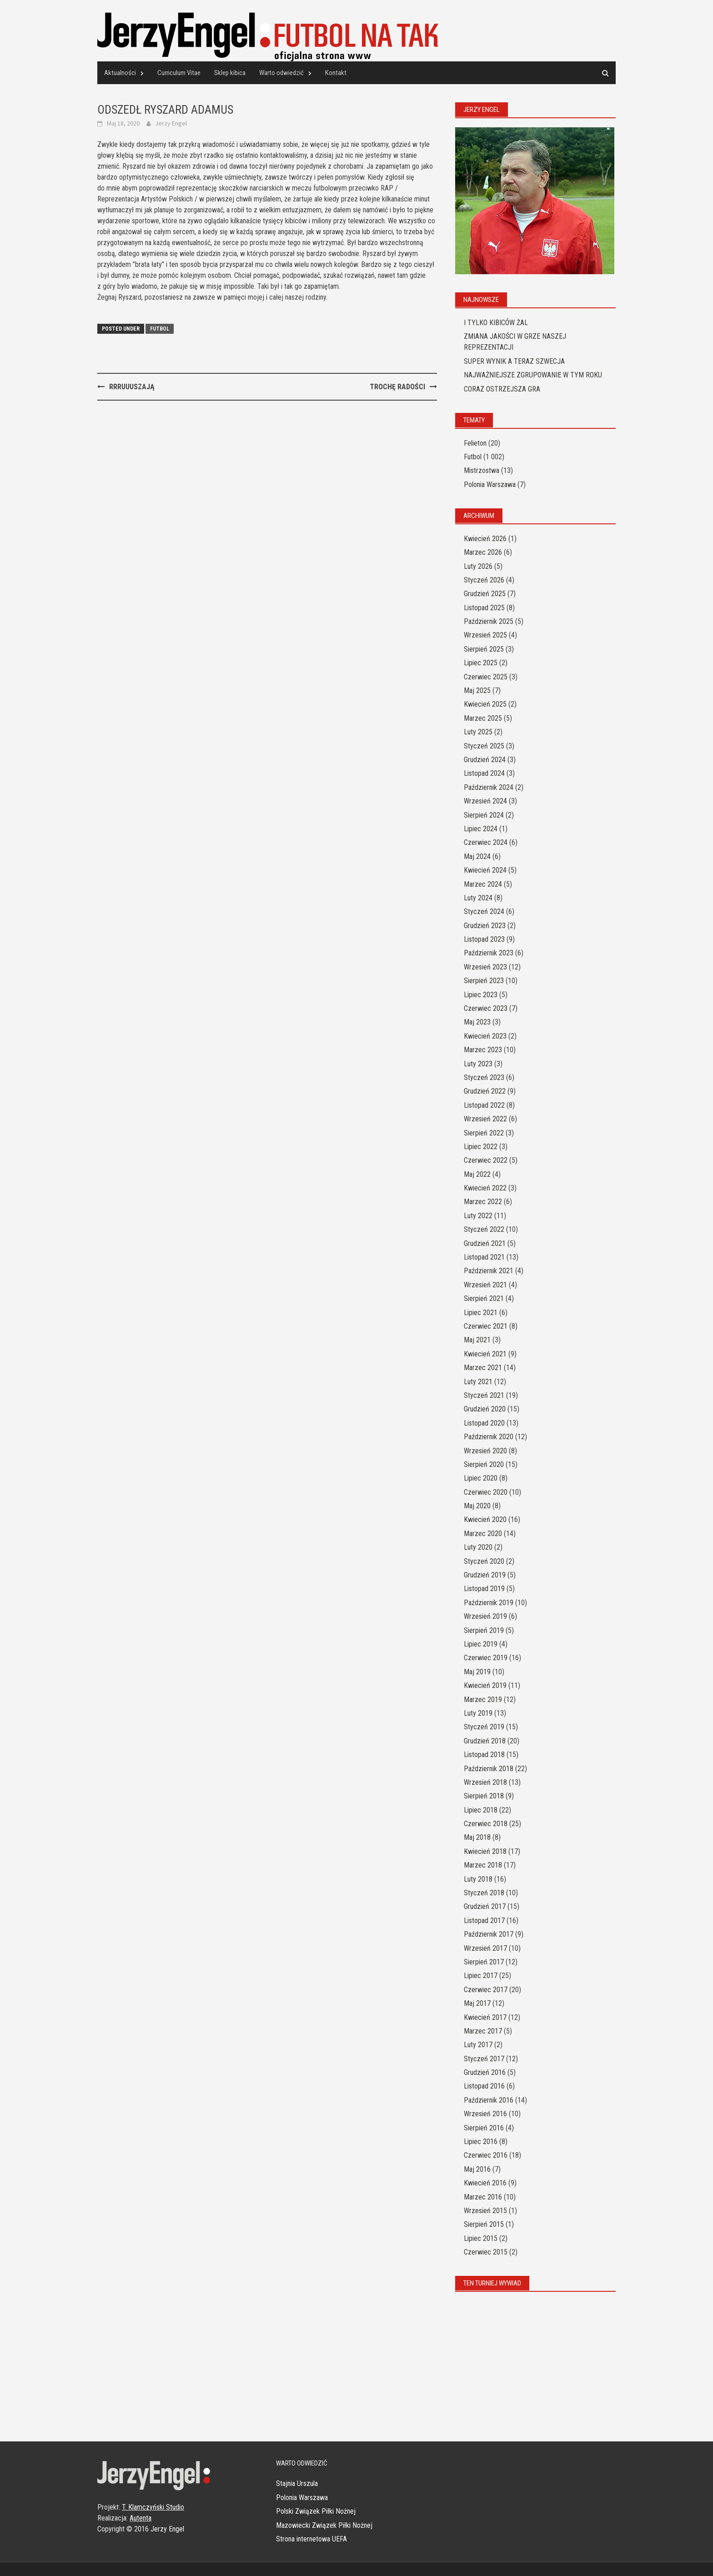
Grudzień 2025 (485, 593)
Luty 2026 (478, 566)
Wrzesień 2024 (485, 801)
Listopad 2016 (484, 2086)
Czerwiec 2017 (485, 1989)
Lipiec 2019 (480, 1644)
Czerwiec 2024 (485, 842)
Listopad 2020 (484, 1423)
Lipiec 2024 (480, 828)
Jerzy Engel (171, 123)
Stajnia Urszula (297, 2483)
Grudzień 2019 (485, 1575)
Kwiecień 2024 (485, 870)
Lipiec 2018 (480, 1810)
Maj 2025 (477, 690)
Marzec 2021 (483, 1367)
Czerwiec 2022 (485, 1160)
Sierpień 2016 (484, 2128)
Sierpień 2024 (484, 815)
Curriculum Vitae (179, 73)
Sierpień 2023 (484, 980)
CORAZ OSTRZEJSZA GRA (502, 389)
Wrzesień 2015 (485, 2210)
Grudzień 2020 (485, 1409)
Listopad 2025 (484, 607)
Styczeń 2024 (484, 911)
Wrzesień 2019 (485, 1616)
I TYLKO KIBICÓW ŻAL (496, 322)
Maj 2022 (477, 1174)
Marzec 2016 (483, 2197)
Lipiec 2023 (480, 994)
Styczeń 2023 (484, 1077)
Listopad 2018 (484, 1754)
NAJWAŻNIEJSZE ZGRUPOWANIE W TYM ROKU (533, 375)
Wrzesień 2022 (485, 1119)
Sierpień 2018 (484, 1796)
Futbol (159, 329)
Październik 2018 (488, 1768)
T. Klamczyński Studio (153, 2507)
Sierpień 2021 (484, 1298)
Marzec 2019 (483, 1699)
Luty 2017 (478, 2044)
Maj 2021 (477, 1340)
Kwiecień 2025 (485, 704)
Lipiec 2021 (480, 1312)
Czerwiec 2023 (485, 1008)
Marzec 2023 (483, 1049)
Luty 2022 (478, 1215)
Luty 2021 (478, 1381)
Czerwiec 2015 (485, 2252)
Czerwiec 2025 (485, 677)
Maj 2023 (477, 1022)
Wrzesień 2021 (485, 1284)
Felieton (475, 443)
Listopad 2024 (484, 773)
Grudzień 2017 (485, 1906)
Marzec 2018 (483, 1865)
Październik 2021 (488, 1270)
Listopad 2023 (484, 939)
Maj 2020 (477, 1505)
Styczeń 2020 (484, 1561)
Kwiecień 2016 (485, 2183)
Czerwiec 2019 (485, 1657)
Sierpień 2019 (484, 1630)
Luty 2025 (478, 732)
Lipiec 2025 (480, 662)
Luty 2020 (478, 1547)
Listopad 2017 (484, 1920)
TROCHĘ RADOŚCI (397, 386)
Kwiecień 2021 (485, 1354)
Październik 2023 (488, 953)
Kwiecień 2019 (485, 1685)
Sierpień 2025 (484, 649)
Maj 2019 (477, 1671)
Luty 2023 (478, 1064)
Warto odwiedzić (281, 73)
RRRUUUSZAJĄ (132, 386)
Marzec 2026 (483, 552)
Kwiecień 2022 (485, 1188)
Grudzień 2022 (485, 1091)
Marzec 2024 (483, 884)
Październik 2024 (488, 787)
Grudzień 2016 (485, 2072)
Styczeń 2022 (484, 1229)
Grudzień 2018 (485, 1741)
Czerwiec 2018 (485, 1823)
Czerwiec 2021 (485, 1326)
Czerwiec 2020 (485, 1492)
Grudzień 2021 (485, 1243)
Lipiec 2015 (480, 2238)
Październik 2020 (488, 1436)
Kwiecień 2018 (485, 1851)
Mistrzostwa (481, 470)
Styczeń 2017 (484, 2058)
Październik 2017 (488, 1934)
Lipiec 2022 (480, 1146)
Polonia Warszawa (490, 484)
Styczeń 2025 (484, 746)
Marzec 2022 (483, 1201)
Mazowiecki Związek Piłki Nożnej (324, 2525)
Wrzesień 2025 (485, 635)
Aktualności (120, 73)
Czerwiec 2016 (485, 2155)
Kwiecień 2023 (485, 1036)
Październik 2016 (488, 2100)
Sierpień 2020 (484, 1464)
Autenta (140, 2518)
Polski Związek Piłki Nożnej (316, 2511)
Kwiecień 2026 (485, 538)
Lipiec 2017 (480, 1975)
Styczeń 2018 (484, 1892)
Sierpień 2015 (484, 2224)
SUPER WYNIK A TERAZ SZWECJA (514, 361)
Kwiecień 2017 (485, 2017)
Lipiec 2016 (480, 2141)
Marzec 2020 (483, 1533)
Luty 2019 (478, 1713)
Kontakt (335, 73)
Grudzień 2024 (485, 759)
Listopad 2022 (484, 1105)
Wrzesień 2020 (485, 1450)
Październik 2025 (488, 621)
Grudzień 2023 (485, 925)
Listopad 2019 (484, 1588)
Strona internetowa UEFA (311, 2539)
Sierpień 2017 (484, 1962)
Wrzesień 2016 (485, 2113)
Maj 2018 (477, 1837)
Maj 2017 (477, 2003)
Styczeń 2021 (484, 1395)
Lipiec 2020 (480, 1478)
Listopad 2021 (484, 1257)
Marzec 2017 (483, 2031)
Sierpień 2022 (484, 1133)
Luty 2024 (478, 898)
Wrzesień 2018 (485, 1782)
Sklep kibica (230, 73)
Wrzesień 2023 (485, 967)
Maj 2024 (477, 856)
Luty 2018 (478, 1879)
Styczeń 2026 (484, 580)
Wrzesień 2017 (485, 1948)
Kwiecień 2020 (485, 1519)
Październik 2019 (488, 1602)
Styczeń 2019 (484, 1726)
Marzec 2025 (483, 718)
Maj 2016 (477, 2169)
